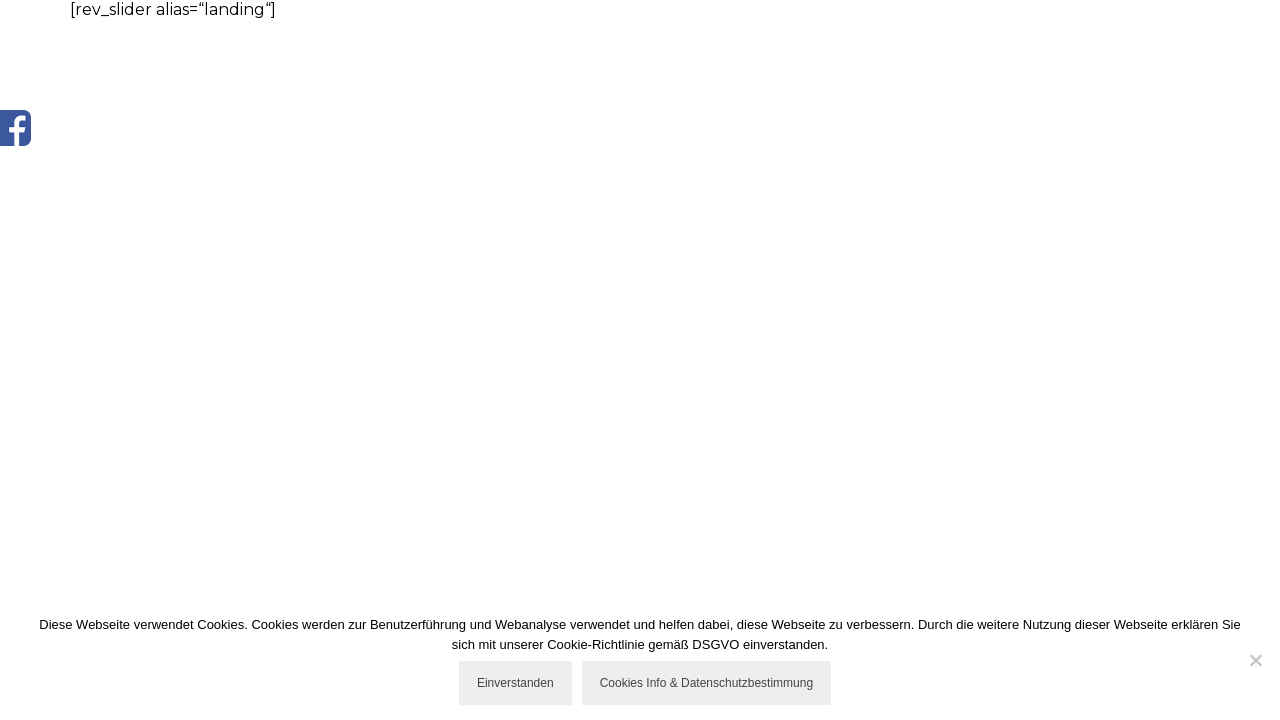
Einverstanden (515, 683)
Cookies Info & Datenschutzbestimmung (706, 683)
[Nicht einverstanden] (1255, 660)
